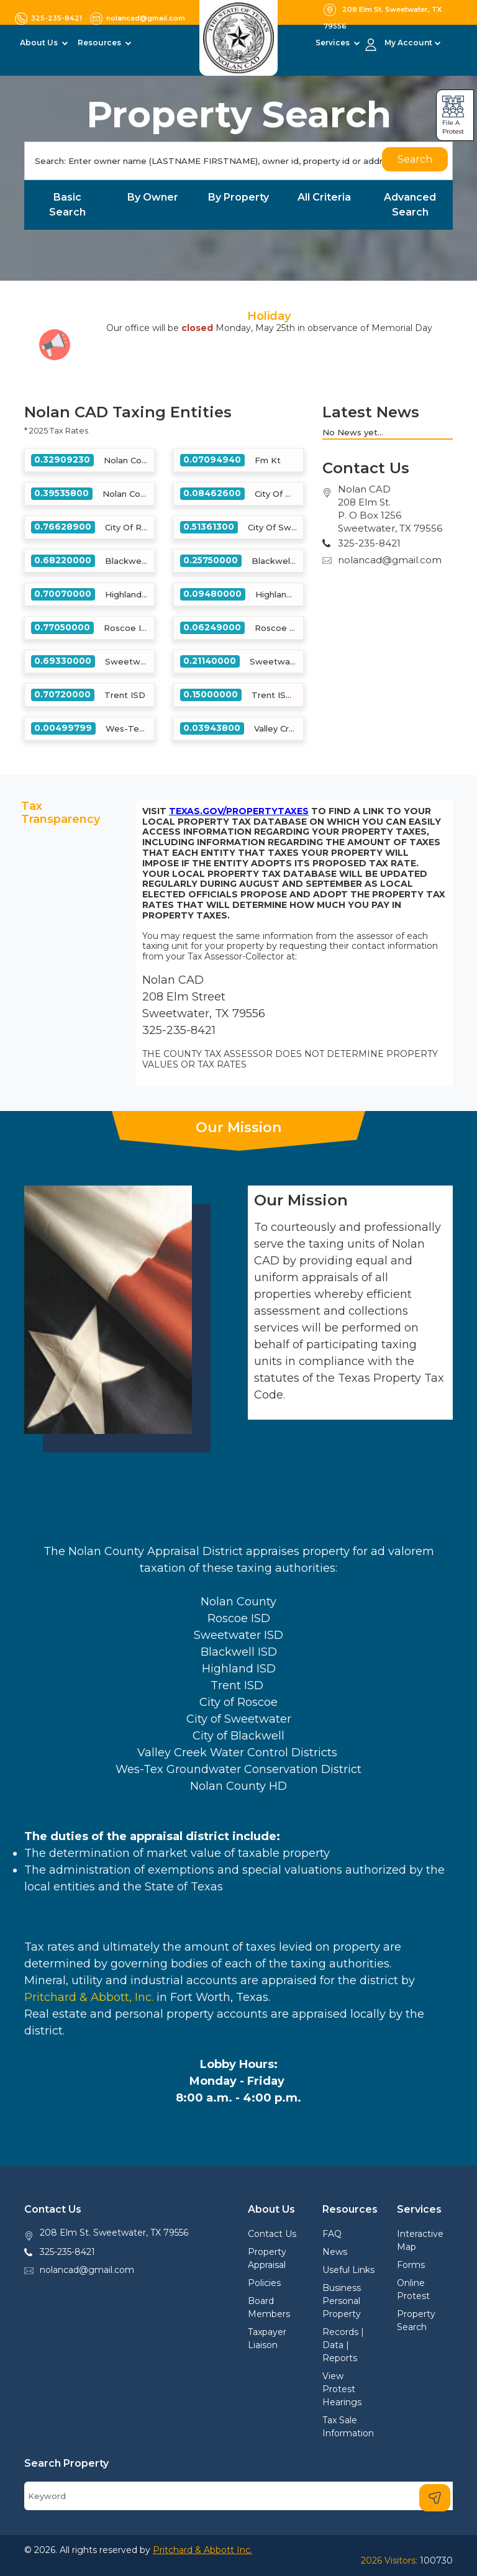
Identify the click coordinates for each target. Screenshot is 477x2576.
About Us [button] (40, 42)
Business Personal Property (341, 2301)
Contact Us (272, 2233)
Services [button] (334, 42)
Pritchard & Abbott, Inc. (88, 1997)
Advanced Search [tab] (410, 204)
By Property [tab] (238, 197)
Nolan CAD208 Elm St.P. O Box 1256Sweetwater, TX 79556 (390, 508)
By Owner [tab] (152, 197)
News (334, 2251)
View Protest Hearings (341, 2389)
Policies (264, 2282)
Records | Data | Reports (343, 2345)
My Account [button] (408, 42)
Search (415, 159)
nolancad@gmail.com (390, 560)
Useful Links (348, 2269)
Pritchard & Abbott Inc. (202, 2550)
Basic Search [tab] (67, 204)
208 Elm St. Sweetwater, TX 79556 (114, 2232)
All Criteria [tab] (324, 197)
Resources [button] (100, 42)
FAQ (332, 2233)
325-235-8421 (67, 2251)
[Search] (238, 161)
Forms (411, 2264)
